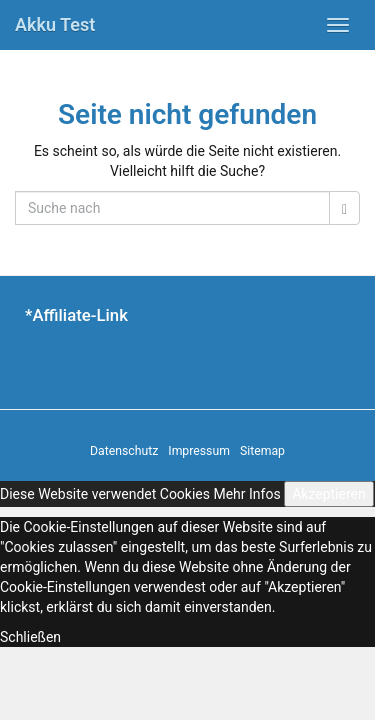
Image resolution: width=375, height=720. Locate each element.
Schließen (30, 637)
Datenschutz (124, 451)
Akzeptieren (329, 494)
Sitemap (262, 451)
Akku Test (55, 24)
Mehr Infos (246, 494)
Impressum (199, 451)
